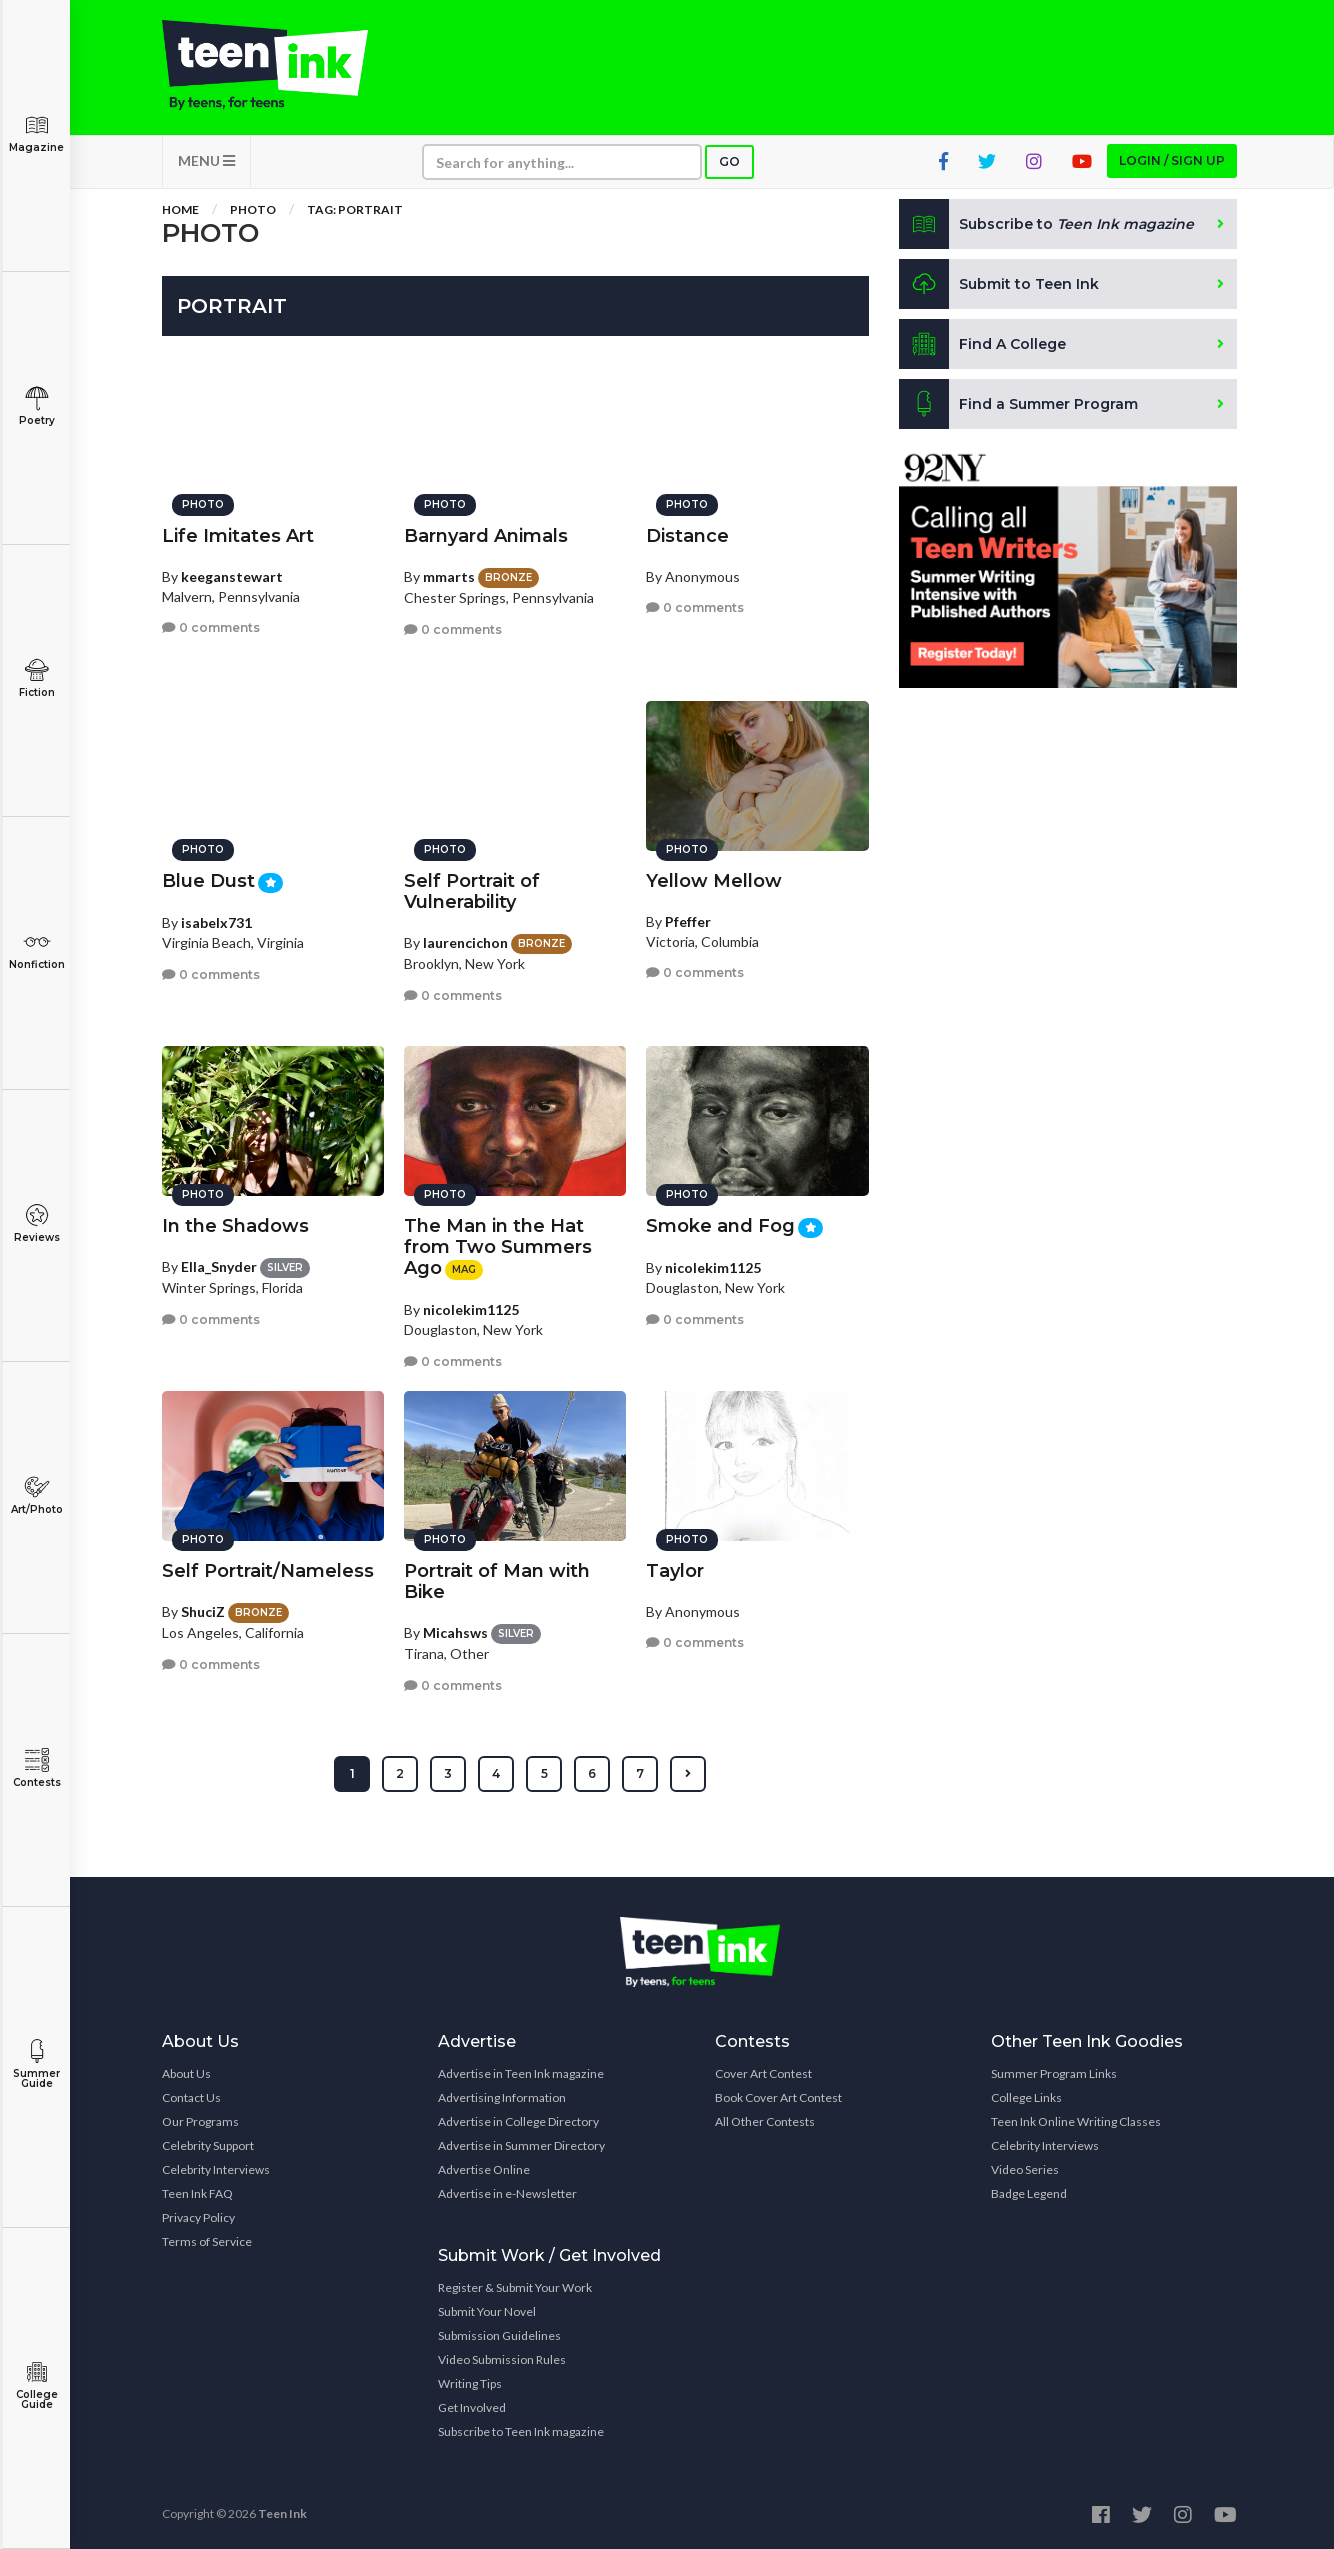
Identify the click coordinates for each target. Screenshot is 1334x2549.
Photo (253, 209)
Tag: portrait (355, 209)
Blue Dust (208, 881)
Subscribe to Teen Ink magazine (521, 2431)
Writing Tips (470, 2383)
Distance (687, 536)
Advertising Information (502, 2097)
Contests (36, 1768)
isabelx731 (216, 922)
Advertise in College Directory (518, 2121)
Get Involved (472, 2407)
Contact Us (191, 2097)
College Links (1026, 2097)
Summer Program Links (1054, 2073)
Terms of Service (207, 2241)
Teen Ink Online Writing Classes (1076, 2121)
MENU (206, 160)
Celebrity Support (208, 2145)
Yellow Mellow (714, 881)
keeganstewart (232, 576)
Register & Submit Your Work (515, 2287)
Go (729, 161)
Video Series (1025, 2169)
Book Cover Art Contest (778, 2097)
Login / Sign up (1172, 160)
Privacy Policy (198, 2217)
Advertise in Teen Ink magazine (521, 2073)
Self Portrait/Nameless (268, 1571)
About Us (186, 2073)
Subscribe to (1046, 224)
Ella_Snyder (219, 1266)
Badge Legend (1029, 2193)
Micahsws (455, 1632)
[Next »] (688, 1774)
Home (180, 209)
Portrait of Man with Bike (497, 1581)
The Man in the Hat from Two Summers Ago (498, 1247)
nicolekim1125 (471, 1309)
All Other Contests (765, 2121)
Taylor (675, 1571)
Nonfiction (36, 950)
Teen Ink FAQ (197, 2193)
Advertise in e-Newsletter (507, 2193)
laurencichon (465, 942)
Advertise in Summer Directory (521, 2145)
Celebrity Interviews (216, 2169)
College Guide (36, 2385)
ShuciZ (203, 1611)
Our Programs (200, 2121)
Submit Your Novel (487, 2311)
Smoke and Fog (720, 1226)
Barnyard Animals (486, 536)
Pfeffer (688, 921)
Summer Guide (36, 2064)
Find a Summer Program (1018, 404)
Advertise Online (484, 2169)
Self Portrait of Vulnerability (472, 891)
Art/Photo (36, 1495)
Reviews (36, 1223)
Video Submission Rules (502, 2359)
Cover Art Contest (763, 2073)
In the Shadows (235, 1226)
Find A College (982, 344)
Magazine (36, 133)
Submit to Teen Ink (999, 284)
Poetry (36, 406)
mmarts (449, 576)
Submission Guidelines (499, 2335)
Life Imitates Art (238, 536)
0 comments (211, 627)
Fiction (36, 678)
